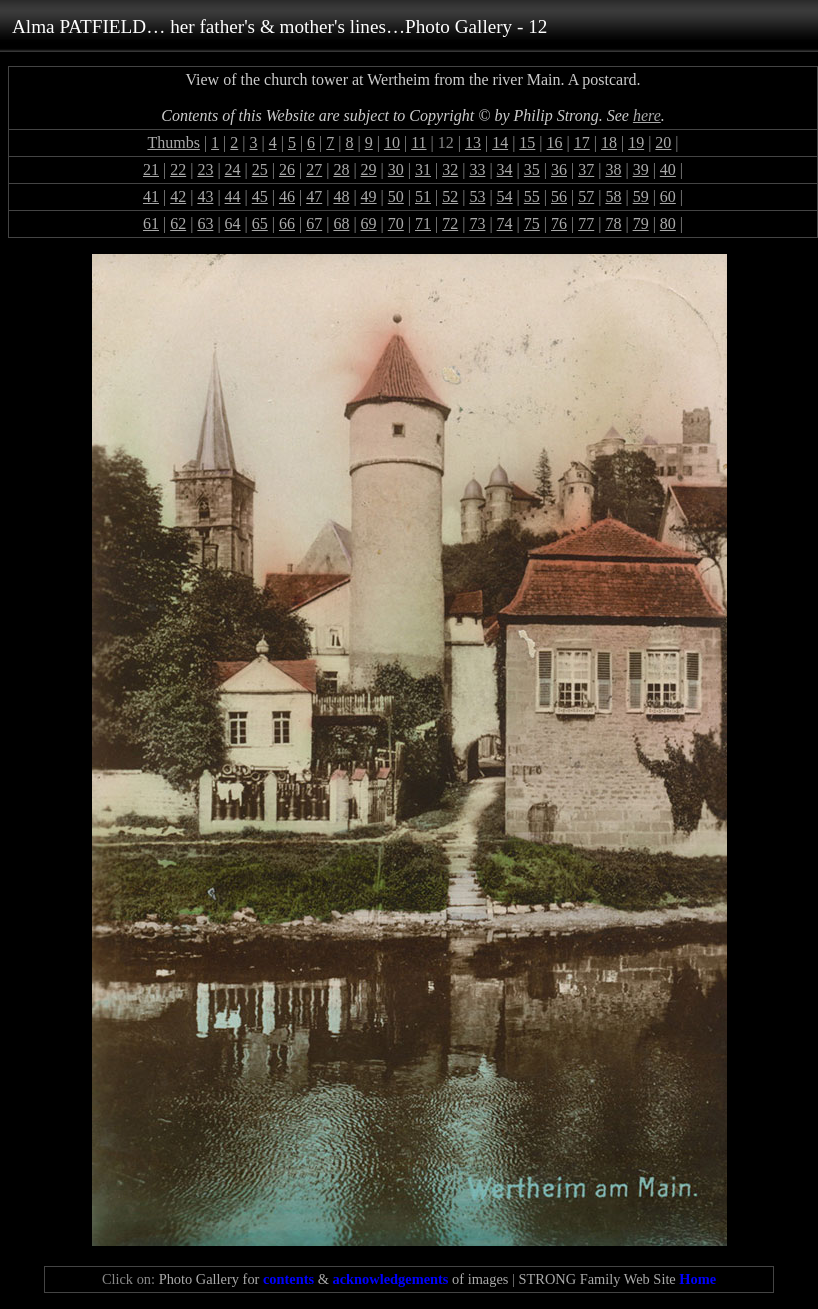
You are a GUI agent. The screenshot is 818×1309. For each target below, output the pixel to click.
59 (641, 196)
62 (178, 223)
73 (477, 223)
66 (287, 223)
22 (178, 169)
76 (559, 223)
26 (287, 169)
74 (505, 223)
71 (423, 223)
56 (559, 196)
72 (450, 223)
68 (341, 223)
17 (582, 142)
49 (369, 196)
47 (314, 196)
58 (613, 196)
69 (369, 223)
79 (641, 223)
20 (663, 142)
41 (151, 196)
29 (369, 169)
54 (505, 196)
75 (532, 223)
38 (613, 169)
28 (341, 169)
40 (668, 169)
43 (205, 196)
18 (609, 142)
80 (668, 223)
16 (555, 142)
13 (473, 142)
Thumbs (173, 142)
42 (178, 196)
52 (450, 196)
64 (233, 223)
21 (151, 169)
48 (341, 196)
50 (396, 196)
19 (636, 142)
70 (396, 223)
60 (668, 196)
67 (314, 223)
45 (260, 196)
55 (532, 196)
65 (260, 223)
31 (423, 169)
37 (586, 169)
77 (586, 223)
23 (205, 169)
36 (559, 169)
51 (423, 196)
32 (450, 169)
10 (392, 142)
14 (500, 142)
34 (505, 169)
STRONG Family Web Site (617, 1279)
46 (287, 196)
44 (233, 196)
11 (418, 142)
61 (151, 223)
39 (641, 169)
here (647, 115)
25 (260, 169)
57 (586, 196)
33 (477, 169)
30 (396, 169)
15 (527, 142)
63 (205, 223)
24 (233, 169)
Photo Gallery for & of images (334, 1279)
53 (477, 196)
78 (613, 223)
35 (532, 169)
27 (314, 169)
